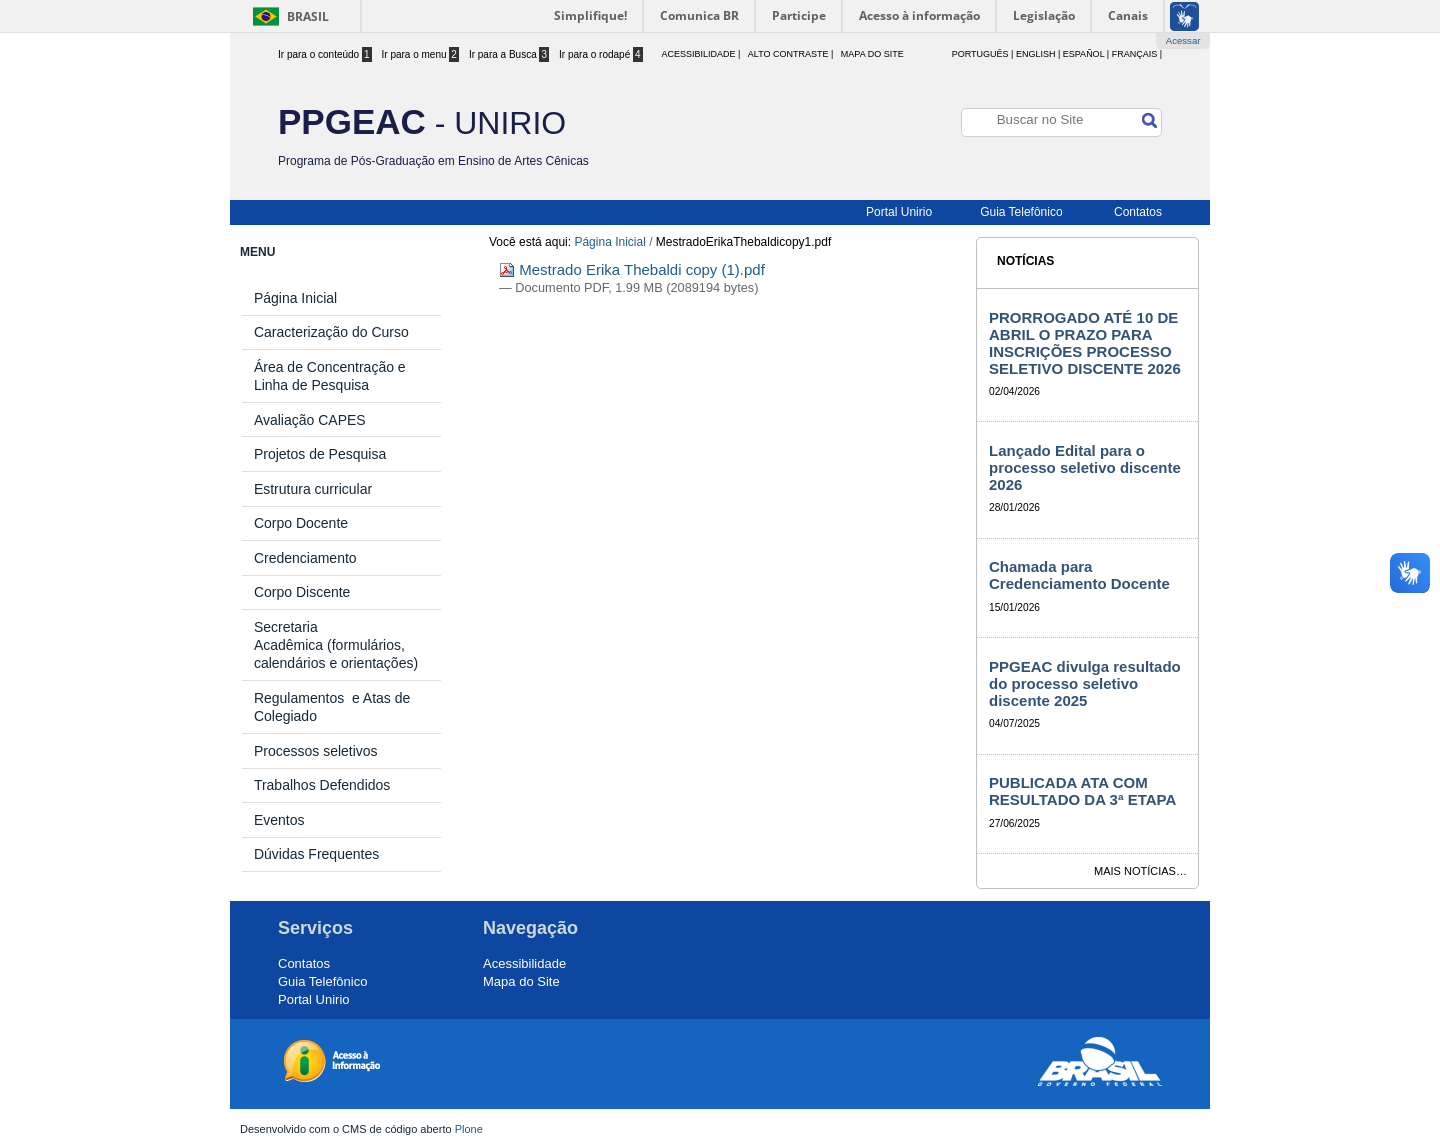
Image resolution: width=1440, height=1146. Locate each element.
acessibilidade (698, 54)
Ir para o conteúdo (325, 54)
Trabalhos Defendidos (322, 785)
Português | (983, 54)
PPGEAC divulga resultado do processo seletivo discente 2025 (1085, 683)
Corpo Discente (302, 592)
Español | (1086, 54)
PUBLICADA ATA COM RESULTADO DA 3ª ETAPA (1082, 791)
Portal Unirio (899, 212)
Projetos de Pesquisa (320, 454)
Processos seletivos (316, 751)
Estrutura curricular (313, 489)
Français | (1137, 54)
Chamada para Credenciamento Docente (1079, 575)
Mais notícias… (1140, 871)
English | (1038, 54)
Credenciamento (305, 558)
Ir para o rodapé (601, 54)
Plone (469, 1129)
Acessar (1183, 40)
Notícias (1025, 261)
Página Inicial (609, 242)
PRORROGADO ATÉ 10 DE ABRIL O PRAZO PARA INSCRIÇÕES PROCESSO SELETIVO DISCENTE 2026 (1085, 343)
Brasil (308, 16)
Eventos (279, 820)
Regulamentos (303, 698)
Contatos (1138, 212)
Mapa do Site (872, 54)
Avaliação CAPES (310, 420)
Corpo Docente (301, 523)
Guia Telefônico (1021, 212)
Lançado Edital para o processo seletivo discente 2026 (1085, 467)
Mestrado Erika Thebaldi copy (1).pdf (632, 269)
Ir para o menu (420, 54)
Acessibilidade (524, 963)
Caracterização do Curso (331, 332)
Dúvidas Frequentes (316, 854)
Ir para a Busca (509, 54)
